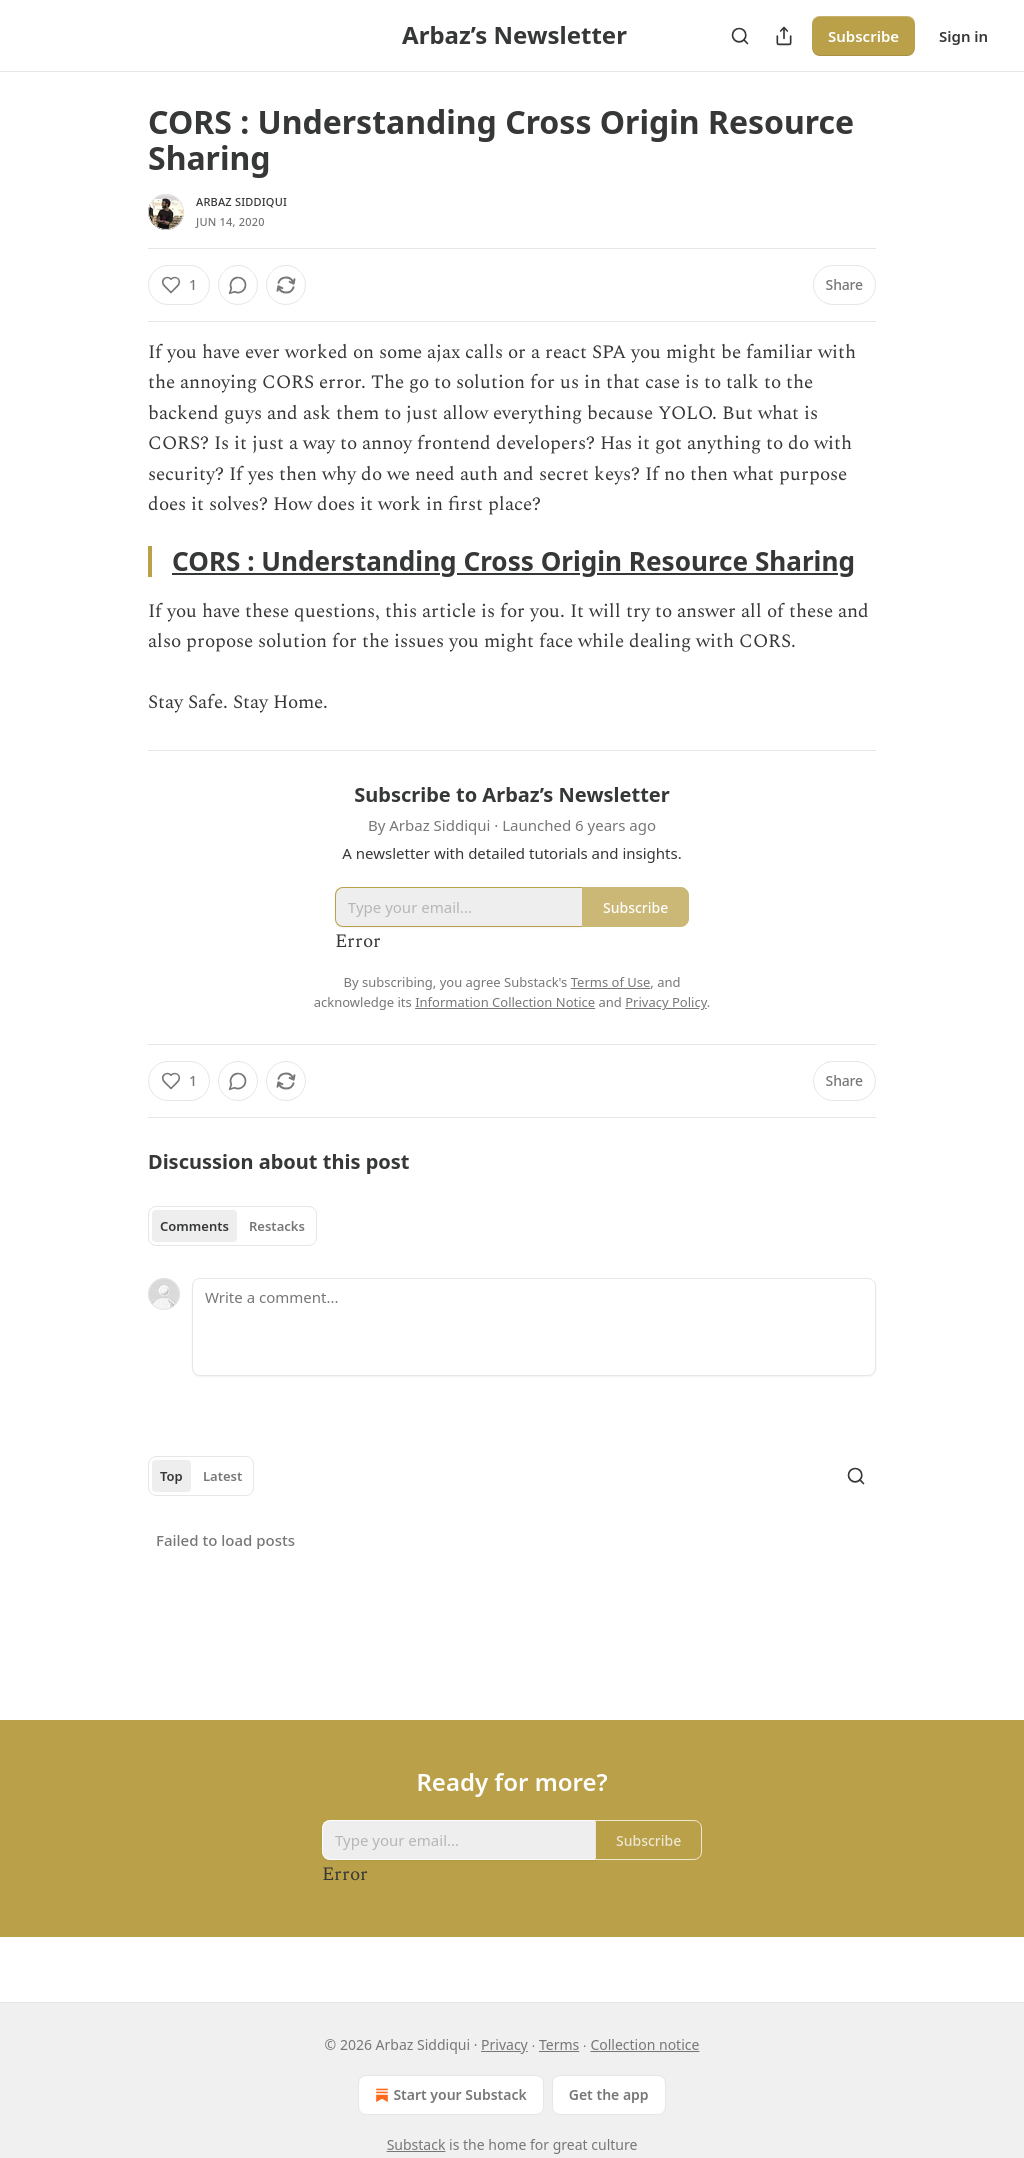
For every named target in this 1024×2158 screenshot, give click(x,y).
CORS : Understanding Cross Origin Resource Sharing (513, 561)
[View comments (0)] (238, 285)
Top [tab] (171, 1476)
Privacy (504, 2044)
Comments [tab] (194, 1226)
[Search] (740, 36)
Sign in (963, 36)
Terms (559, 2044)
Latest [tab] (222, 1476)
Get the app (609, 2094)
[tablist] (232, 1226)
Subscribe (863, 36)
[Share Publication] (784, 36)
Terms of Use (611, 982)
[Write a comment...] (534, 1327)
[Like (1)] (179, 285)
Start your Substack (448, 2095)
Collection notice (644, 2044)
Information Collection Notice (505, 1002)
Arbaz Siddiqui (241, 201)
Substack (416, 2144)
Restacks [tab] (277, 1226)
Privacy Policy (666, 1002)
